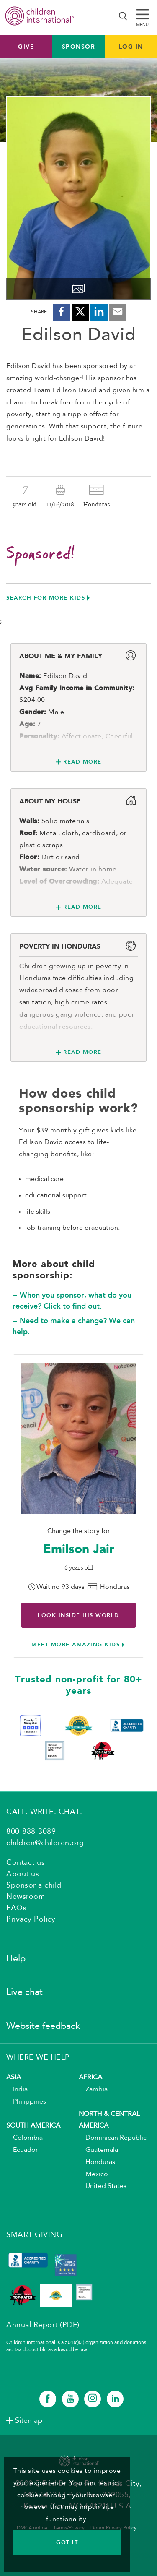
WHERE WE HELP (38, 2057)
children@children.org (45, 1843)
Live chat (24, 1992)
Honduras (97, 2162)
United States (102, 2186)
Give (26, 46)
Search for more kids (45, 597)
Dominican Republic (113, 2138)
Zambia (93, 2089)
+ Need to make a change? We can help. (74, 1326)
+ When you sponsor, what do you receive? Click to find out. (72, 1301)
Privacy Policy (30, 1919)
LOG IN (131, 46)
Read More (82, 762)
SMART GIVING (34, 2235)
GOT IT (67, 2542)
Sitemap (28, 2421)
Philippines (26, 2102)
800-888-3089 (31, 1832)
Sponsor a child (34, 1885)
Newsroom (25, 1897)
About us (22, 1874)
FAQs (16, 1908)
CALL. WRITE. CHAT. (44, 1812)
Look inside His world (78, 1615)
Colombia (24, 2138)
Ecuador (22, 2150)
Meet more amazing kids (75, 1644)
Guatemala (98, 2150)
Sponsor (78, 46)
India (17, 2089)
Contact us (25, 1863)
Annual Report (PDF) (43, 2325)
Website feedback (43, 2026)
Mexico (93, 2174)
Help (16, 1958)
